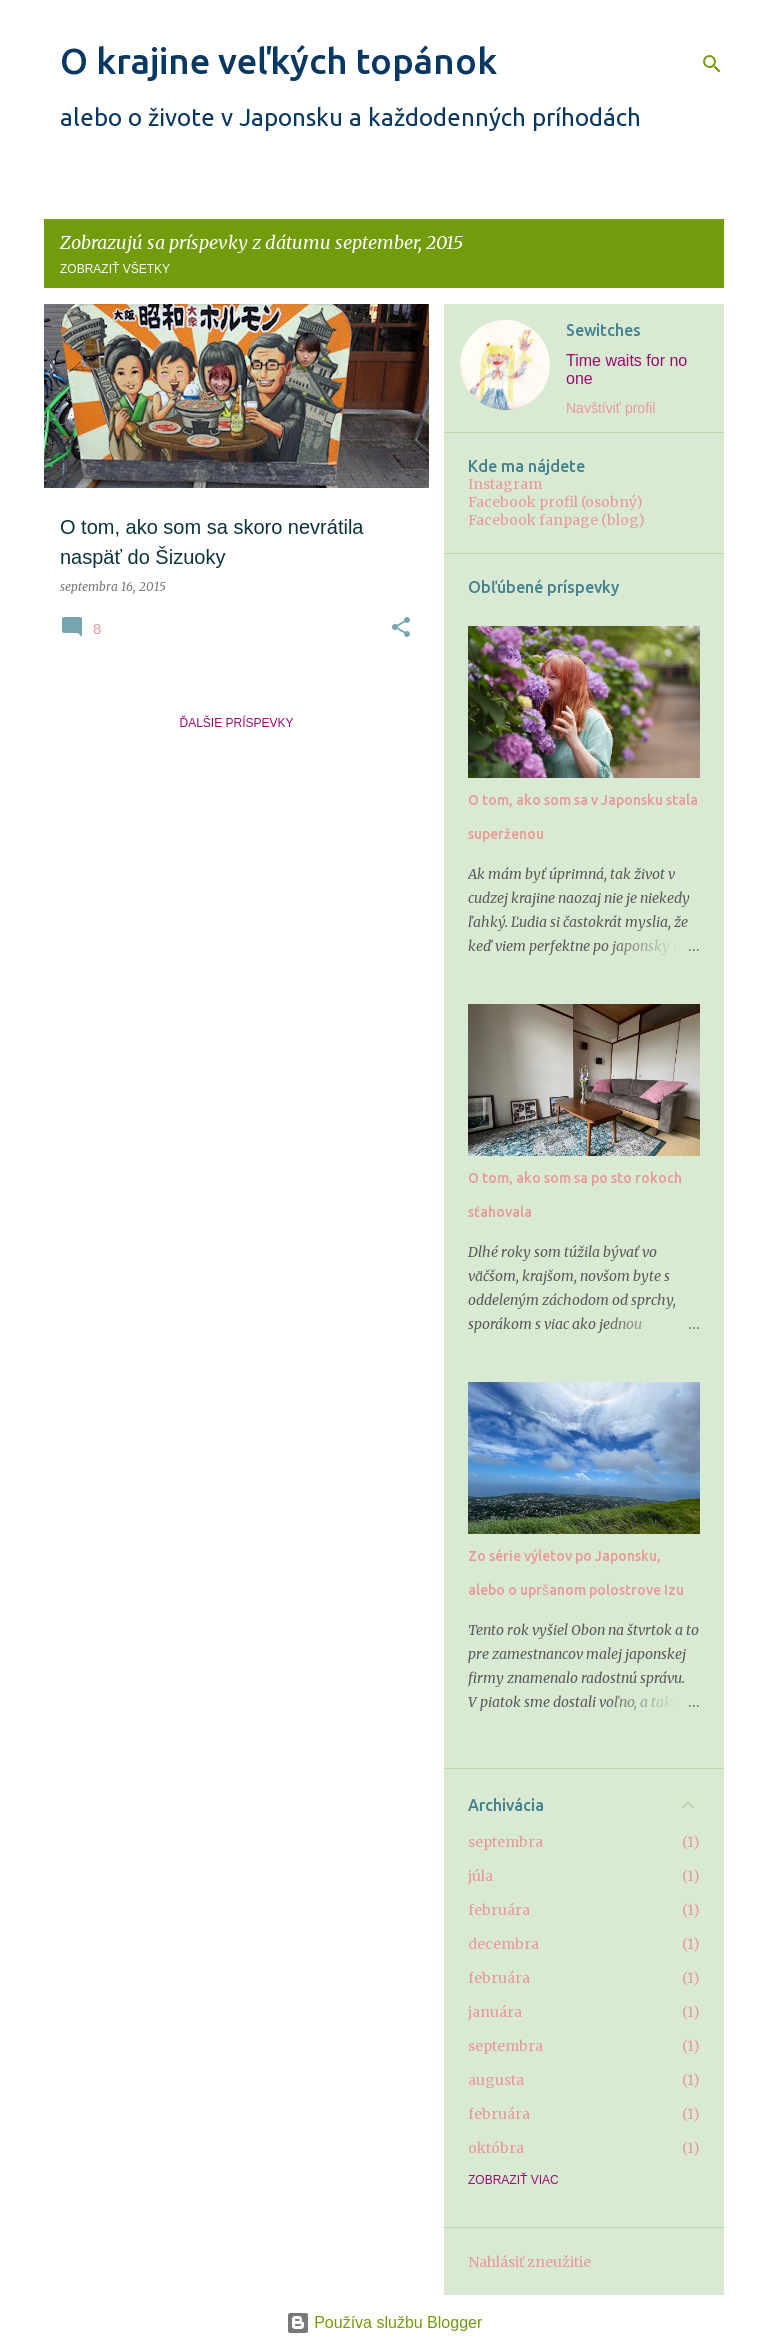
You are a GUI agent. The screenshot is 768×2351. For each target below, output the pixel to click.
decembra (503, 1944)
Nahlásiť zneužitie (529, 2262)
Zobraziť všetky (115, 269)
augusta (496, 2080)
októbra (496, 2148)
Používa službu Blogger (384, 2322)
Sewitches (603, 330)
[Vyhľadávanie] (712, 64)
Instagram (505, 484)
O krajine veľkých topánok (278, 60)
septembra (505, 1842)
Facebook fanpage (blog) (556, 520)
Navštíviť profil (610, 408)
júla (480, 1876)
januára (495, 2012)
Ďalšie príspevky (236, 723)
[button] (401, 628)
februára (499, 1910)
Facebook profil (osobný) (555, 502)
